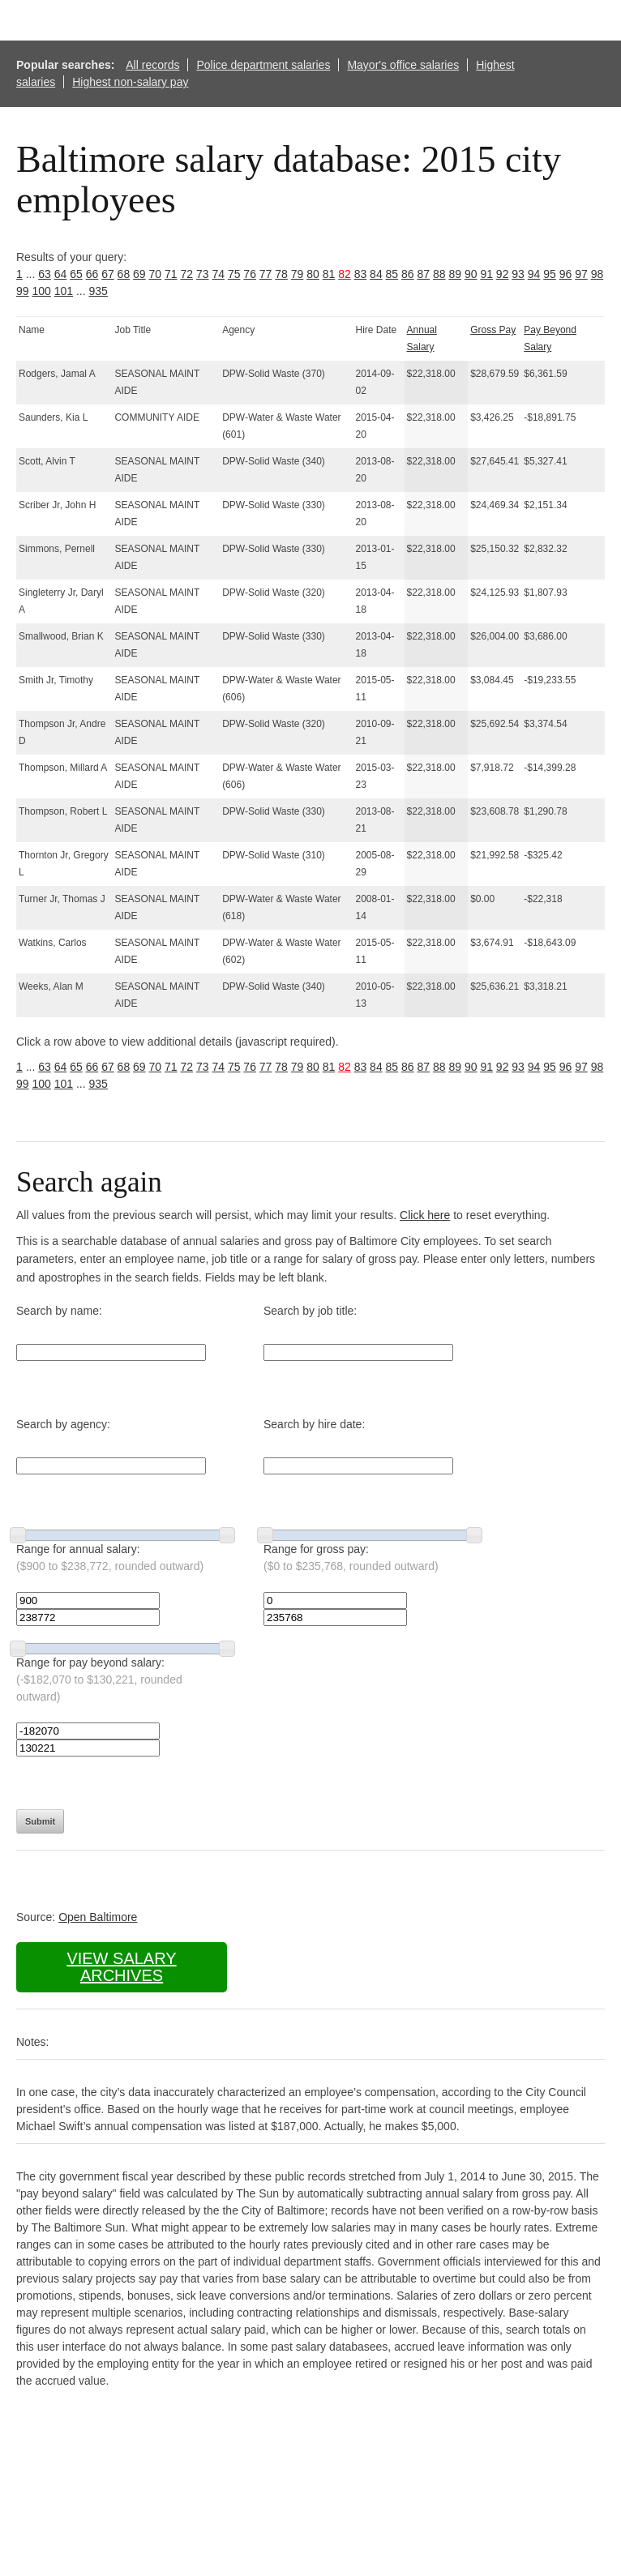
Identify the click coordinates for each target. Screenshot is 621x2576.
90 (471, 273)
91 (486, 273)
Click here (425, 1215)
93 (518, 273)
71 (171, 273)
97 (581, 273)
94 (534, 273)
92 (502, 273)
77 (265, 273)
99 (22, 291)
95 (549, 273)
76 (249, 273)
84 (376, 273)
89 (454, 273)
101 (63, 291)
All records (152, 64)
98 (597, 273)
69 (139, 273)
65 (76, 273)
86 (407, 273)
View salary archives (121, 1966)
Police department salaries (263, 64)
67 (107, 273)
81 (329, 273)
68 (124, 273)
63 (44, 273)
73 (202, 273)
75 (234, 273)
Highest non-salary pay (130, 81)
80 (312, 273)
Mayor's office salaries (403, 64)
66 (92, 273)
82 (344, 273)
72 (186, 273)
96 (565, 273)
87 (424, 273)
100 (41, 291)
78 (281, 273)
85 (392, 273)
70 (155, 273)
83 (360, 273)
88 (439, 273)
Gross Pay (493, 330)
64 (60, 273)
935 (98, 291)
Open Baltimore (97, 1917)
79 (297, 273)
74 (218, 273)
